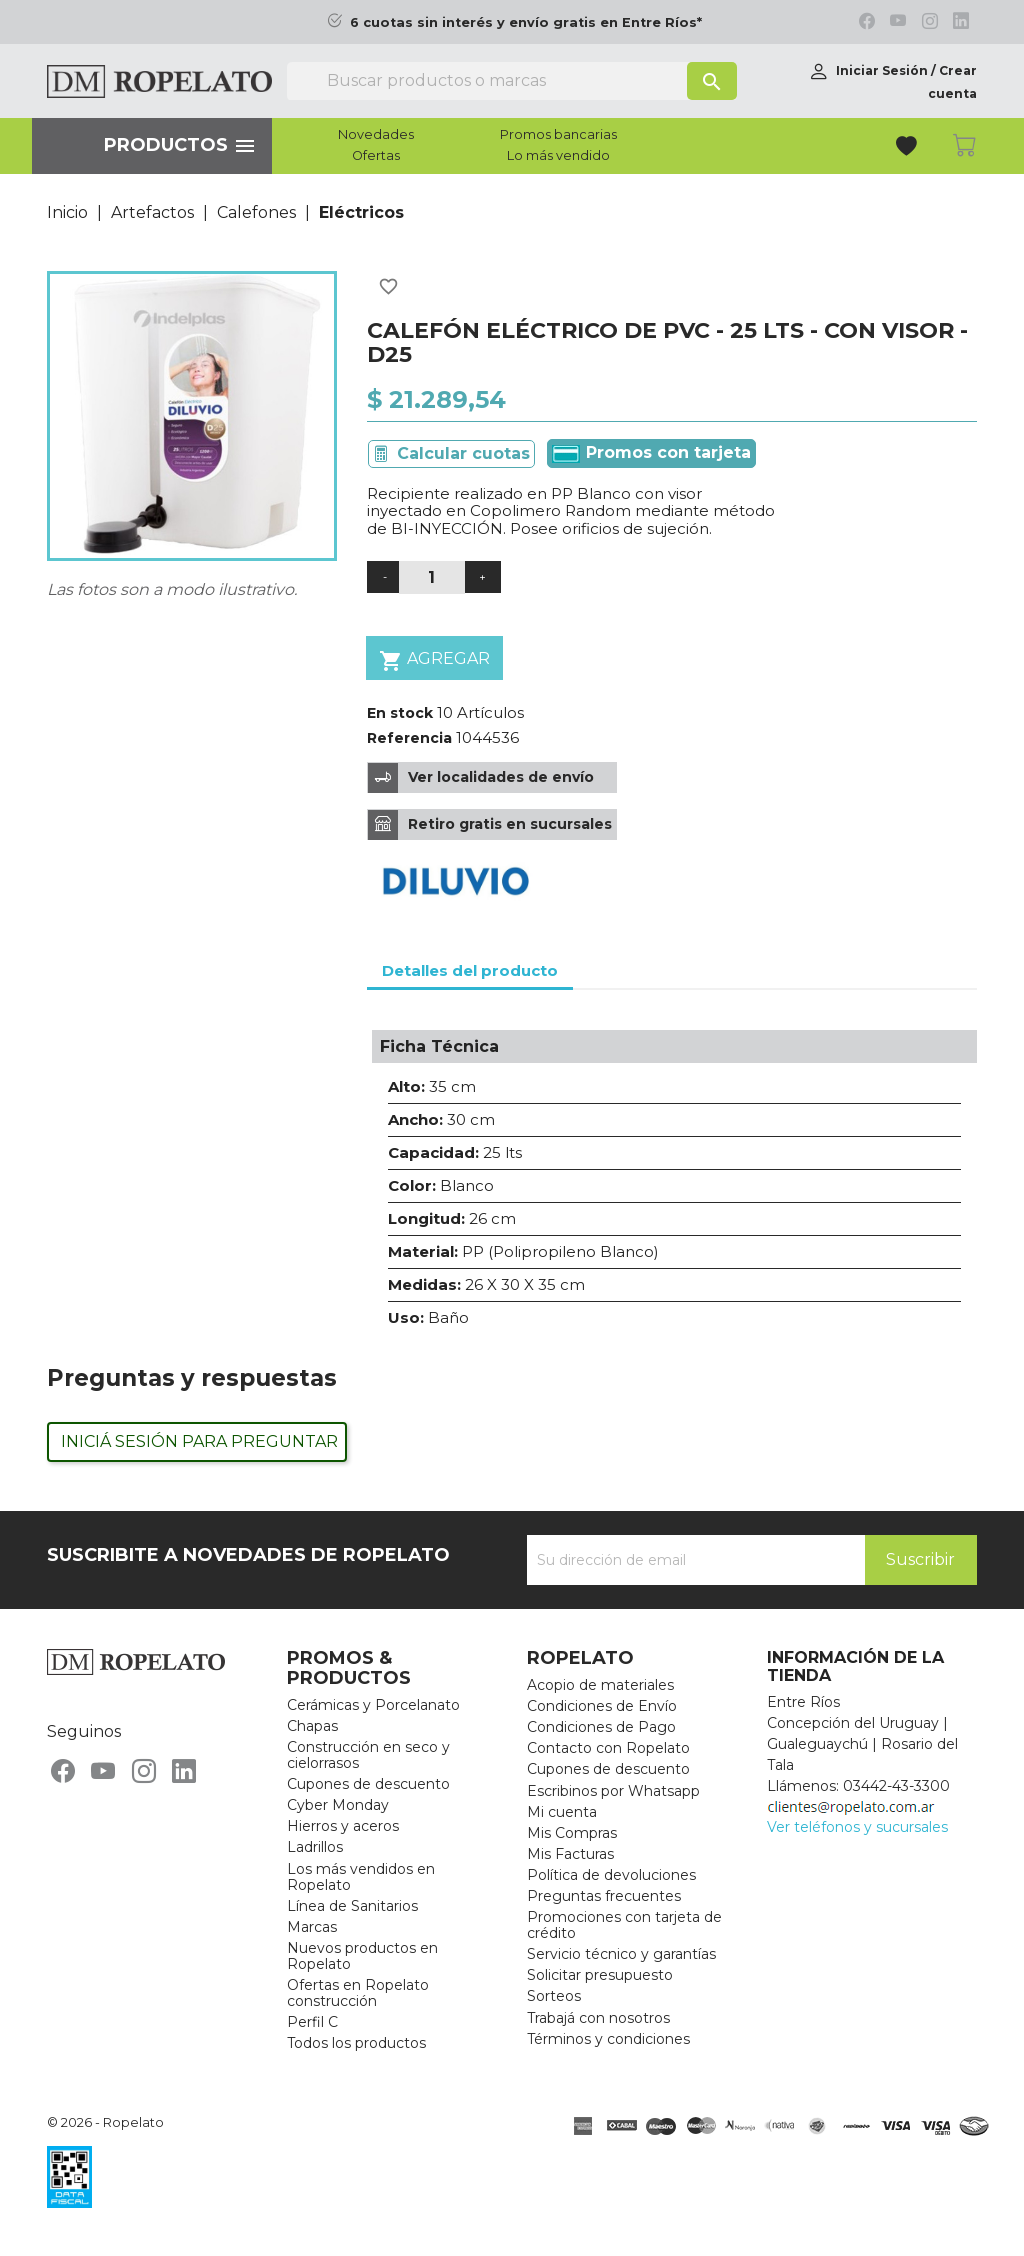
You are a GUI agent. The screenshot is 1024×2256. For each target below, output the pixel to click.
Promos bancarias (558, 135)
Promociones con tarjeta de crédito (624, 1925)
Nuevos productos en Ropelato (362, 1956)
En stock (400, 713)
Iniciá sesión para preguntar (199, 1441)
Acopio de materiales (600, 1685)
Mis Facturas (570, 1854)
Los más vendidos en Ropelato (361, 1877)
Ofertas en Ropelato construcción (358, 1993)
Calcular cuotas (463, 453)
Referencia (409, 738)
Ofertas (376, 156)
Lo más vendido (558, 156)
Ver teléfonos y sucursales (857, 1827)
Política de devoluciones (611, 1875)
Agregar (434, 660)
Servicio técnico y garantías (621, 1954)
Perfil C (312, 2022)
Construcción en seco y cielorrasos (368, 1755)
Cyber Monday (338, 1805)
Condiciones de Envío (602, 1706)
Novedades (376, 135)
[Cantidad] (432, 577)
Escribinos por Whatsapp (613, 1791)
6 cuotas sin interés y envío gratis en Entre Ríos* (526, 22)
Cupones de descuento (368, 1784)
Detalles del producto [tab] (470, 970)
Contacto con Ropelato (608, 1748)
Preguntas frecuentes (604, 1896)
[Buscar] (512, 81)
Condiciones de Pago (601, 1727)
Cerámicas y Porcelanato (373, 1705)
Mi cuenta (562, 1812)
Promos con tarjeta (651, 453)
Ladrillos (315, 1847)
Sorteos (554, 1996)
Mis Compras (572, 1833)
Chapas (312, 1726)
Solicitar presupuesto (600, 1975)
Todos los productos (356, 2043)
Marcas (312, 1927)
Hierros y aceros (343, 1826)
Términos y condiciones (608, 2039)
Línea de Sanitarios (352, 1906)
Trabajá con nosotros (598, 2018)
